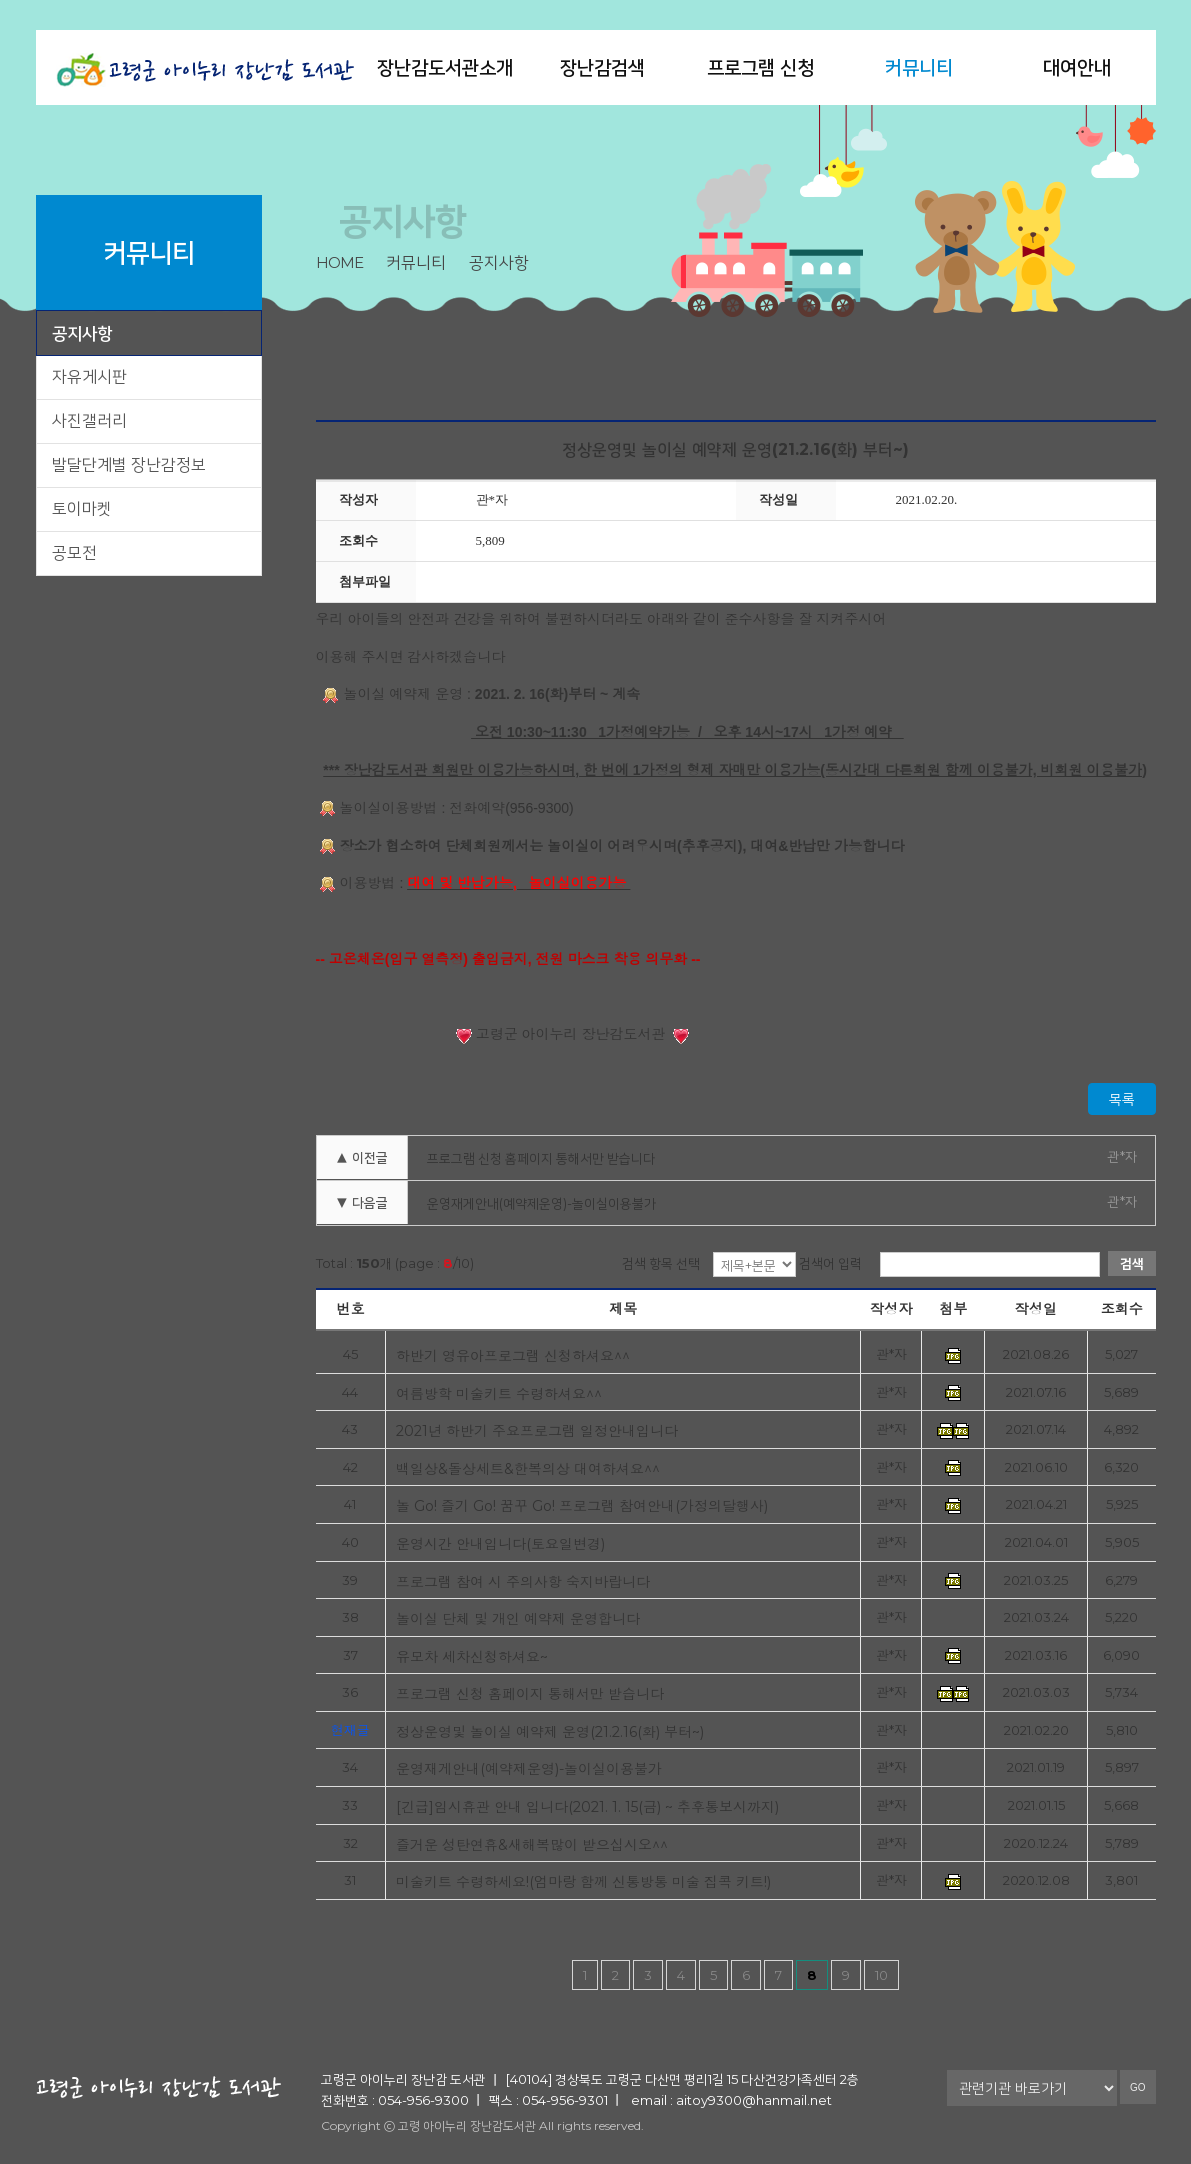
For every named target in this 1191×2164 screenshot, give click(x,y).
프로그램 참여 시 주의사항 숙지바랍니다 (523, 1581)
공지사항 (82, 333)
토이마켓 (82, 508)
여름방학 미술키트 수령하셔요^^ (499, 1393)
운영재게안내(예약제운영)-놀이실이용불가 (541, 1203)
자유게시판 (89, 376)
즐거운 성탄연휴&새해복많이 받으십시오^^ (532, 1844)
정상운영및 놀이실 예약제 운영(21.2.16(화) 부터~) (550, 1731)
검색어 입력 (830, 1263)
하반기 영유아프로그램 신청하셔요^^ (513, 1355)
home (339, 262)
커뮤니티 (919, 67)
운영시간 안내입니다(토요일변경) (500, 1543)
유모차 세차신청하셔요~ (472, 1656)
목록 (1122, 1099)
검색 (1132, 1263)
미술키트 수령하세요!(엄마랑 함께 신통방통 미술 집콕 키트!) (583, 1881)
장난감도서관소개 (445, 67)
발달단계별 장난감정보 (129, 464)
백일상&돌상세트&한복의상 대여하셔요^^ (528, 1468)
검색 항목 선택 (661, 1263)
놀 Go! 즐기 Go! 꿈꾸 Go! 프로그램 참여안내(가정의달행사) (582, 1505)
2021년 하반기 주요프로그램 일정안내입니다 (537, 1430)
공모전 (74, 552)
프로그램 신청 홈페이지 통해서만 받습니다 (541, 1158)
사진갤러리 (89, 420)
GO (1138, 2087)
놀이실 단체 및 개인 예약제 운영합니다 (518, 1618)
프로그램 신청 (760, 67)
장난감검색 (602, 67)
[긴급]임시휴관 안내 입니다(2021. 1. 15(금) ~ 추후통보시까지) (587, 1806)
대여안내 (1077, 67)
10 (881, 1975)
